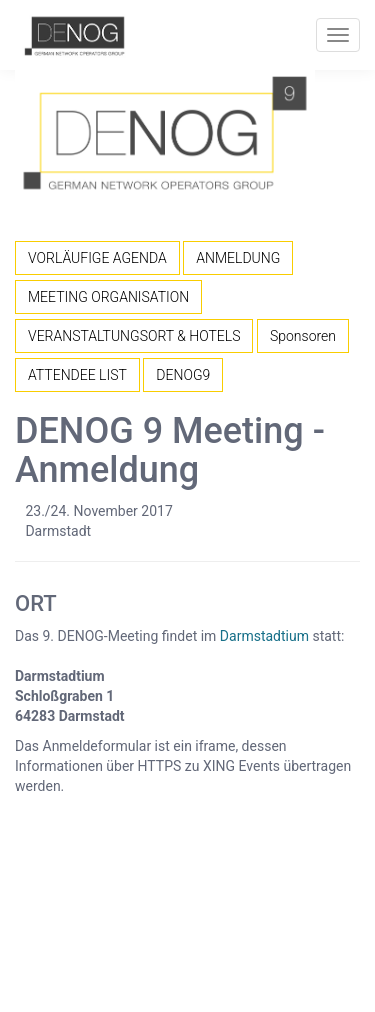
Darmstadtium (264, 636)
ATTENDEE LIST (77, 375)
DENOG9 (183, 375)
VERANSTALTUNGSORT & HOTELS (134, 336)
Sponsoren (303, 336)
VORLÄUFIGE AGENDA (97, 258)
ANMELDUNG (238, 258)
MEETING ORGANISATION (108, 297)
